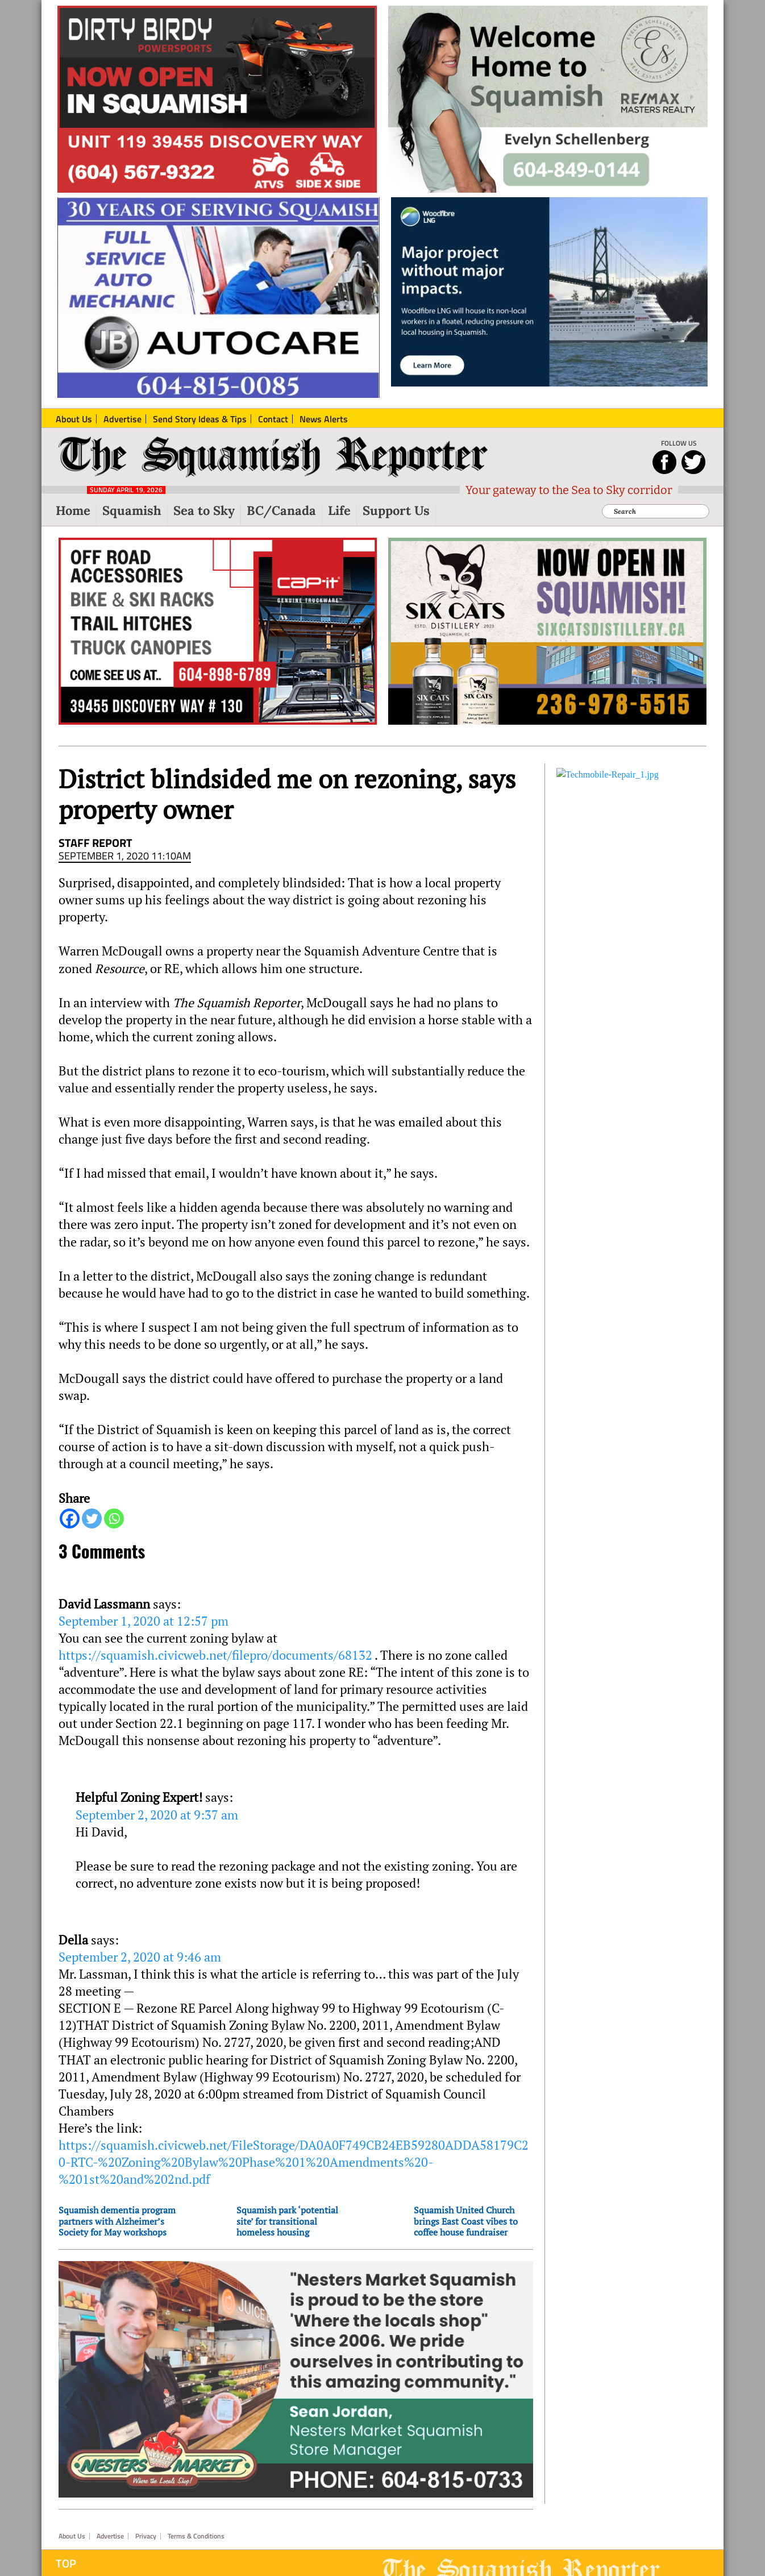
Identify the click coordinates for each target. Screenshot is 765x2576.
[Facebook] (70, 1518)
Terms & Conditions (196, 2536)
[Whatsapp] (114, 1518)
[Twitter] (92, 1518)
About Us (72, 2536)
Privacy (145, 2536)
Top (66, 2563)
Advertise (110, 2536)
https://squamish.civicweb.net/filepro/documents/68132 (215, 1655)
